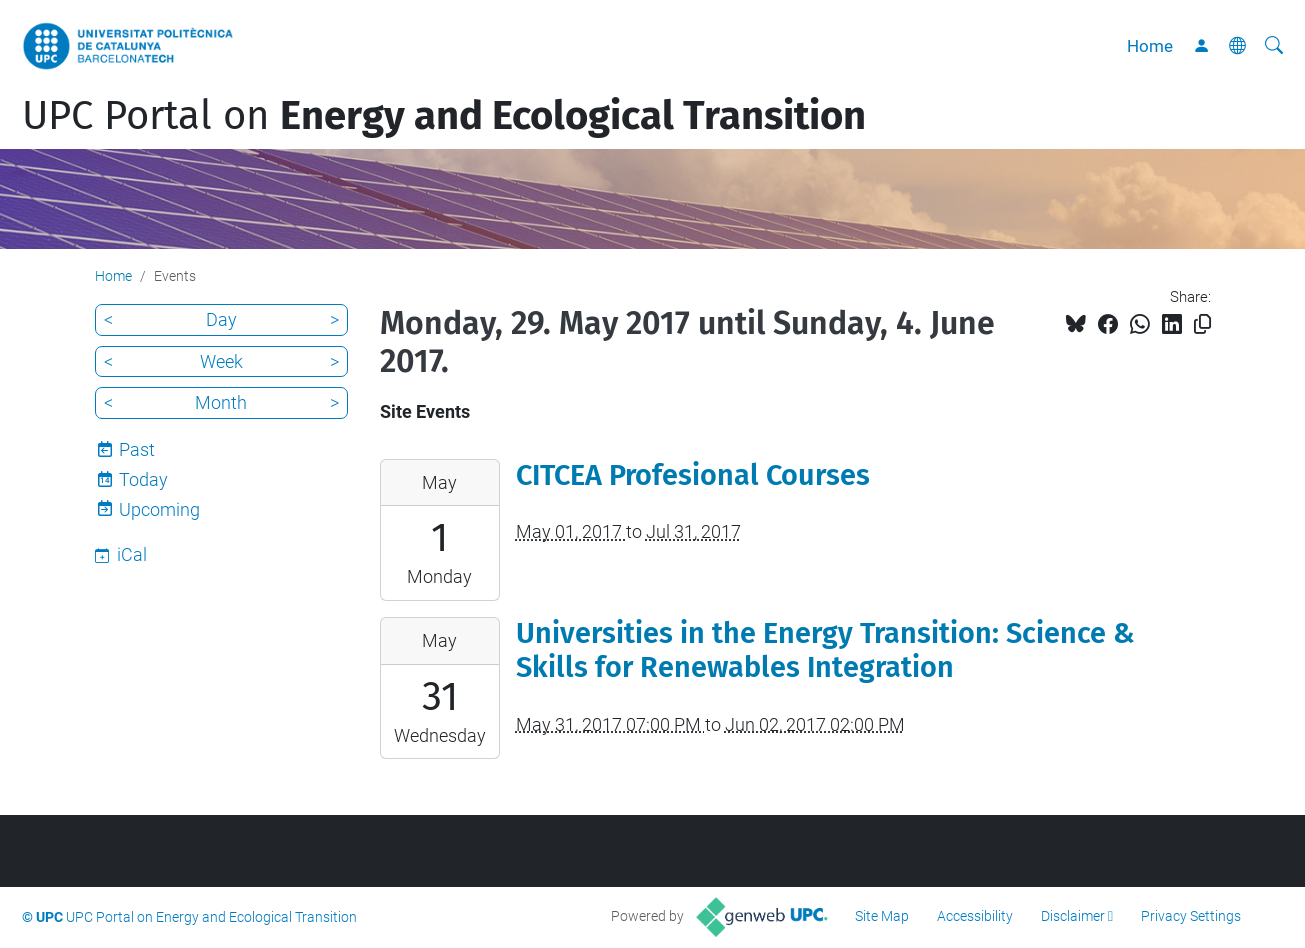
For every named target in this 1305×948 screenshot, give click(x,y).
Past (137, 449)
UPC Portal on (444, 116)
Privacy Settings (1191, 916)
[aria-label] (1274, 46)
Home (1150, 46)
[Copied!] (1202, 324)
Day (221, 319)
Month (221, 402)
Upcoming (159, 509)
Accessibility (975, 916)
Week (221, 361)
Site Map (882, 916)
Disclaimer (1073, 916)
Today (143, 479)
